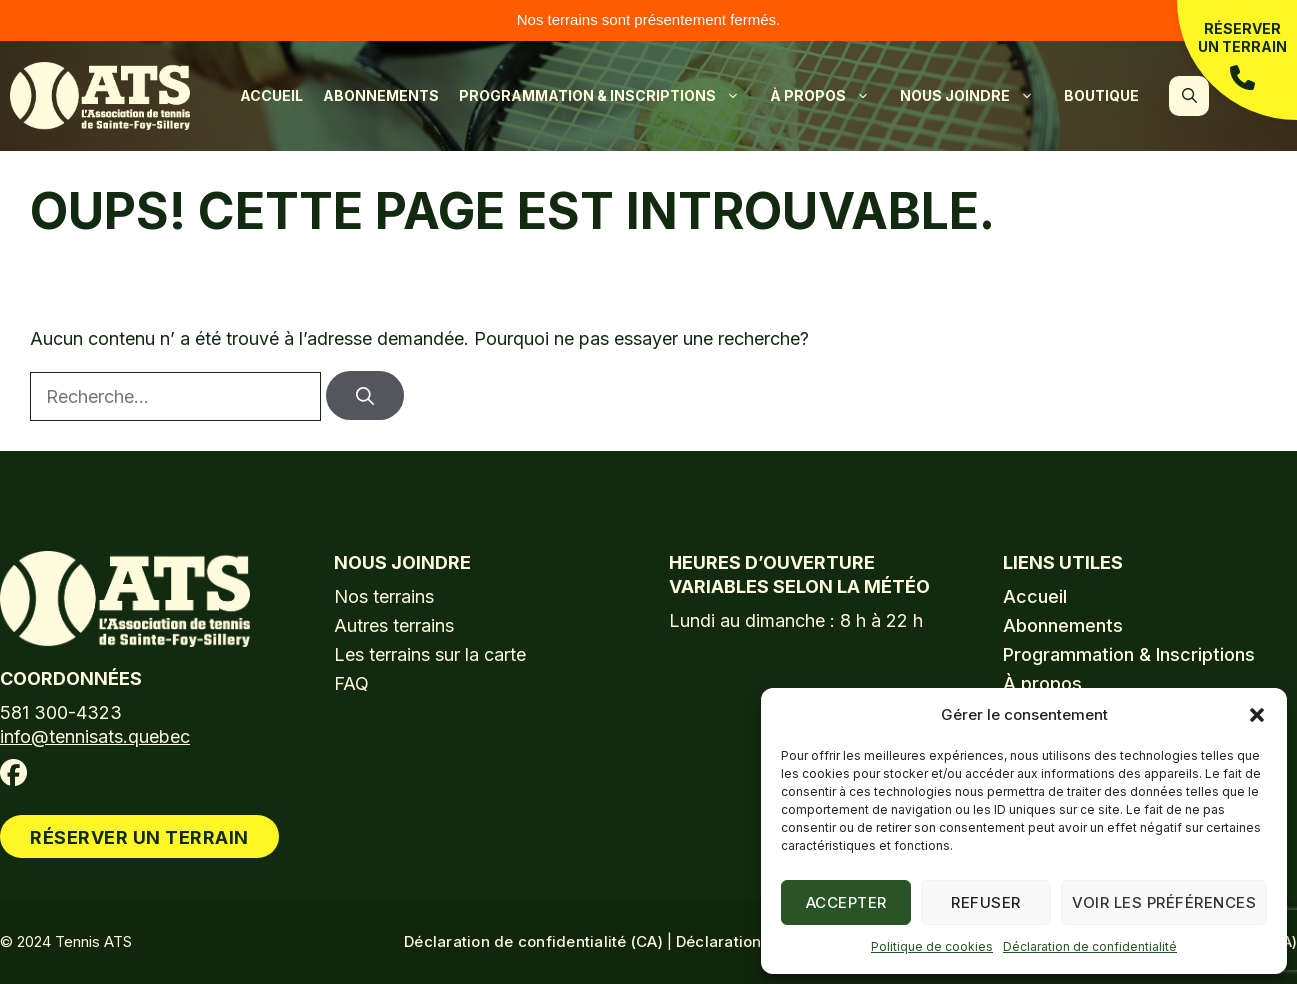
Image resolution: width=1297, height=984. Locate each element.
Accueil (271, 95)
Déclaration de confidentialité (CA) (533, 941)
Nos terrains (384, 596)
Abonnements (381, 95)
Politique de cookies (932, 946)
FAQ (351, 683)
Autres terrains (394, 625)
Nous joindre (977, 96)
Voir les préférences (1164, 902)
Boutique (1101, 95)
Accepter (846, 902)
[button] (1257, 715)
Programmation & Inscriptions (609, 96)
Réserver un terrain (1242, 55)
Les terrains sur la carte (430, 654)
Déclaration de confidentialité (1090, 946)
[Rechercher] (365, 395)
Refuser (986, 902)
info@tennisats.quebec (95, 736)
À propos (830, 96)
